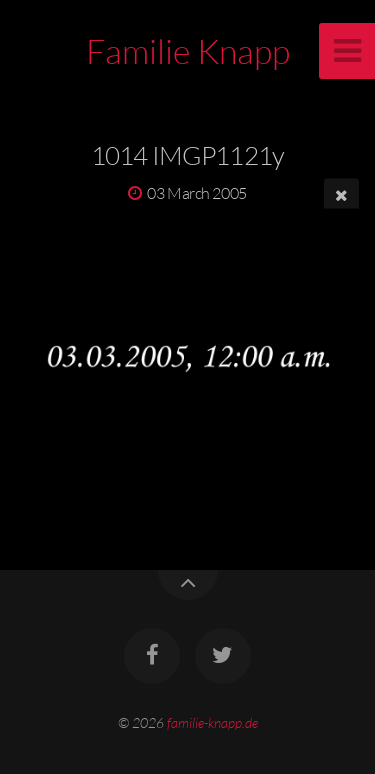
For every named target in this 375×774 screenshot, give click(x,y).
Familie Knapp (188, 51)
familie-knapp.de (212, 722)
